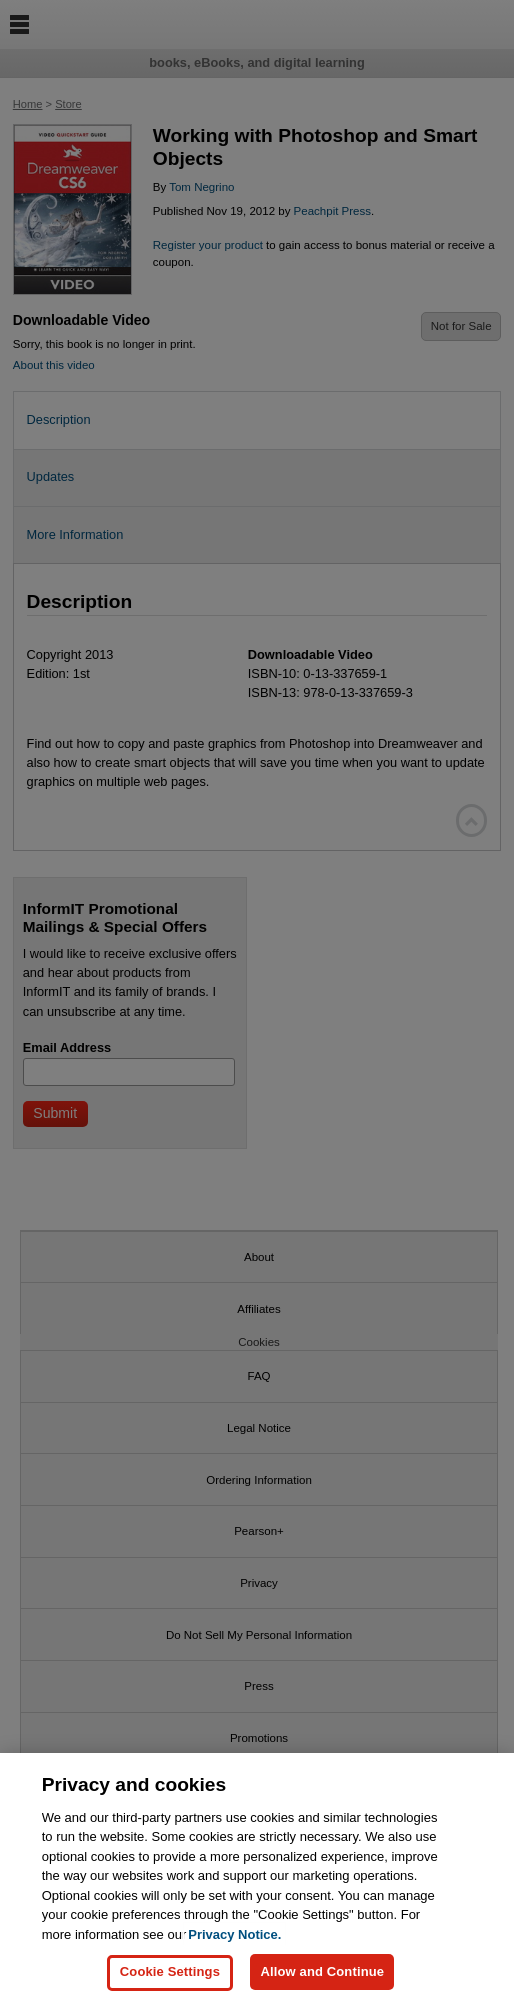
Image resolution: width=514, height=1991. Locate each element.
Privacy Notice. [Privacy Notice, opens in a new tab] (234, 1942)
